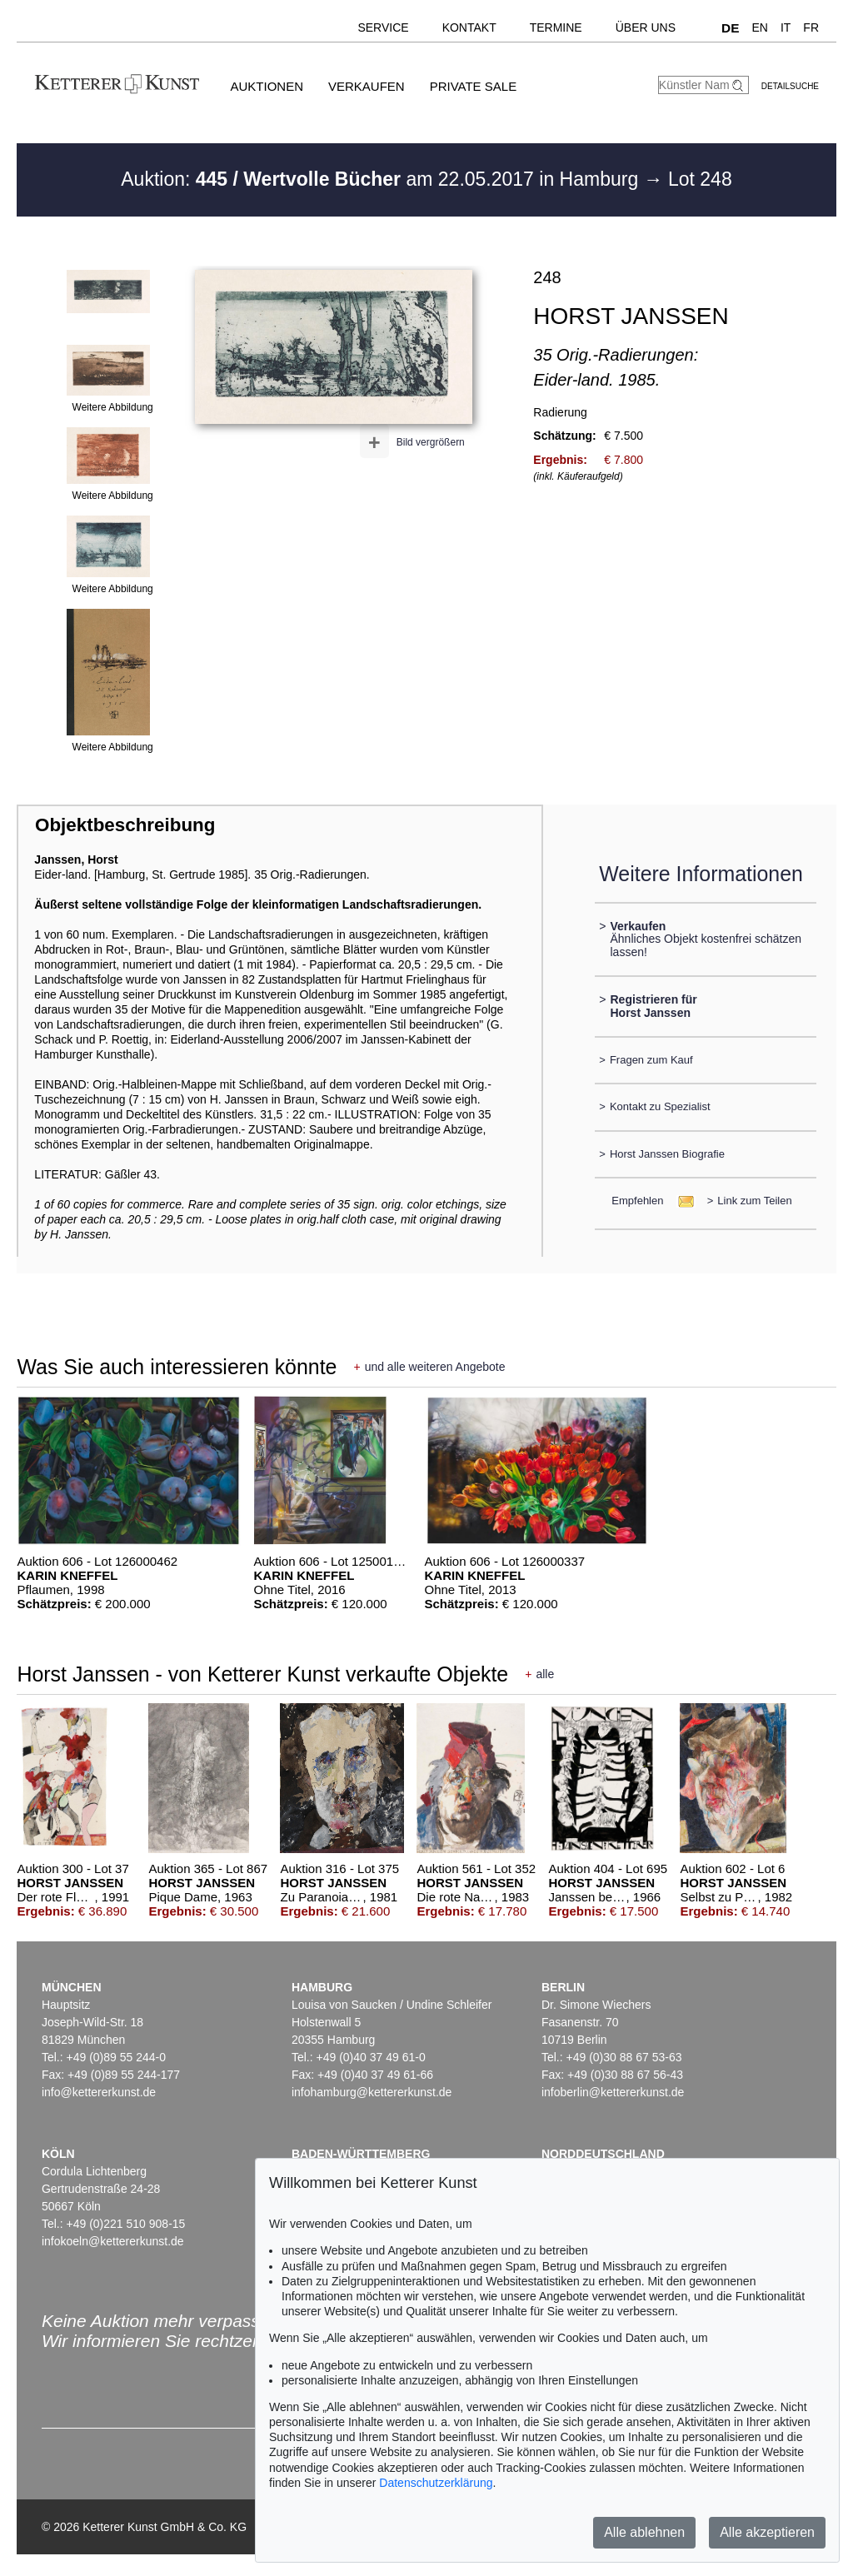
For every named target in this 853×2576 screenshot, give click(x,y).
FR (811, 27)
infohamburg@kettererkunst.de (371, 2092)
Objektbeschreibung (125, 825)
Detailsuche (790, 86)
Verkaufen (366, 86)
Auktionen (266, 86)
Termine (556, 27)
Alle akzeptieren (767, 2532)
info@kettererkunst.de (99, 2092)
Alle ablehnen (644, 2532)
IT (786, 27)
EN (759, 27)
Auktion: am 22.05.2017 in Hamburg (382, 179)
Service (382, 27)
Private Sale (473, 86)
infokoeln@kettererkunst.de (113, 2241)
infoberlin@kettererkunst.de (612, 2092)
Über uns (646, 27)
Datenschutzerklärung (435, 2482)
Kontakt (469, 27)
